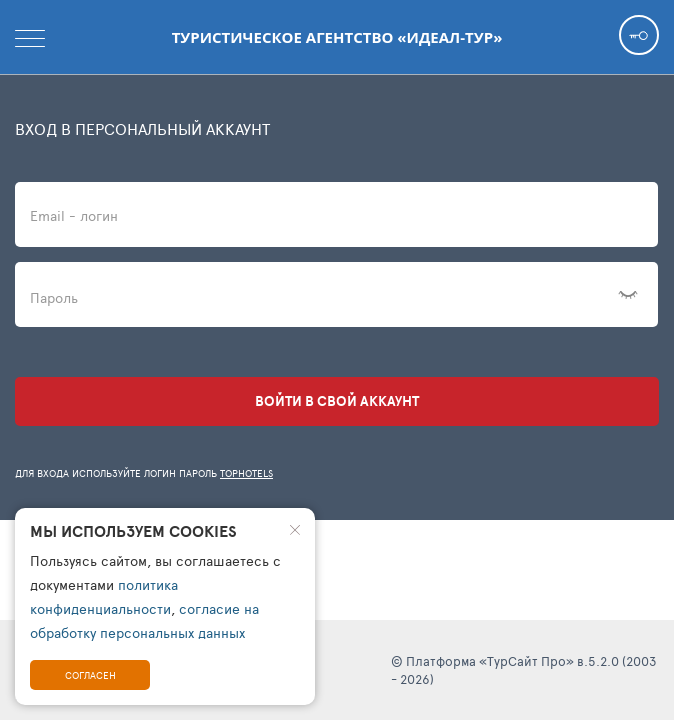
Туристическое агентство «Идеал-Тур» (337, 37)
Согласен (90, 675)
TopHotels (246, 473)
